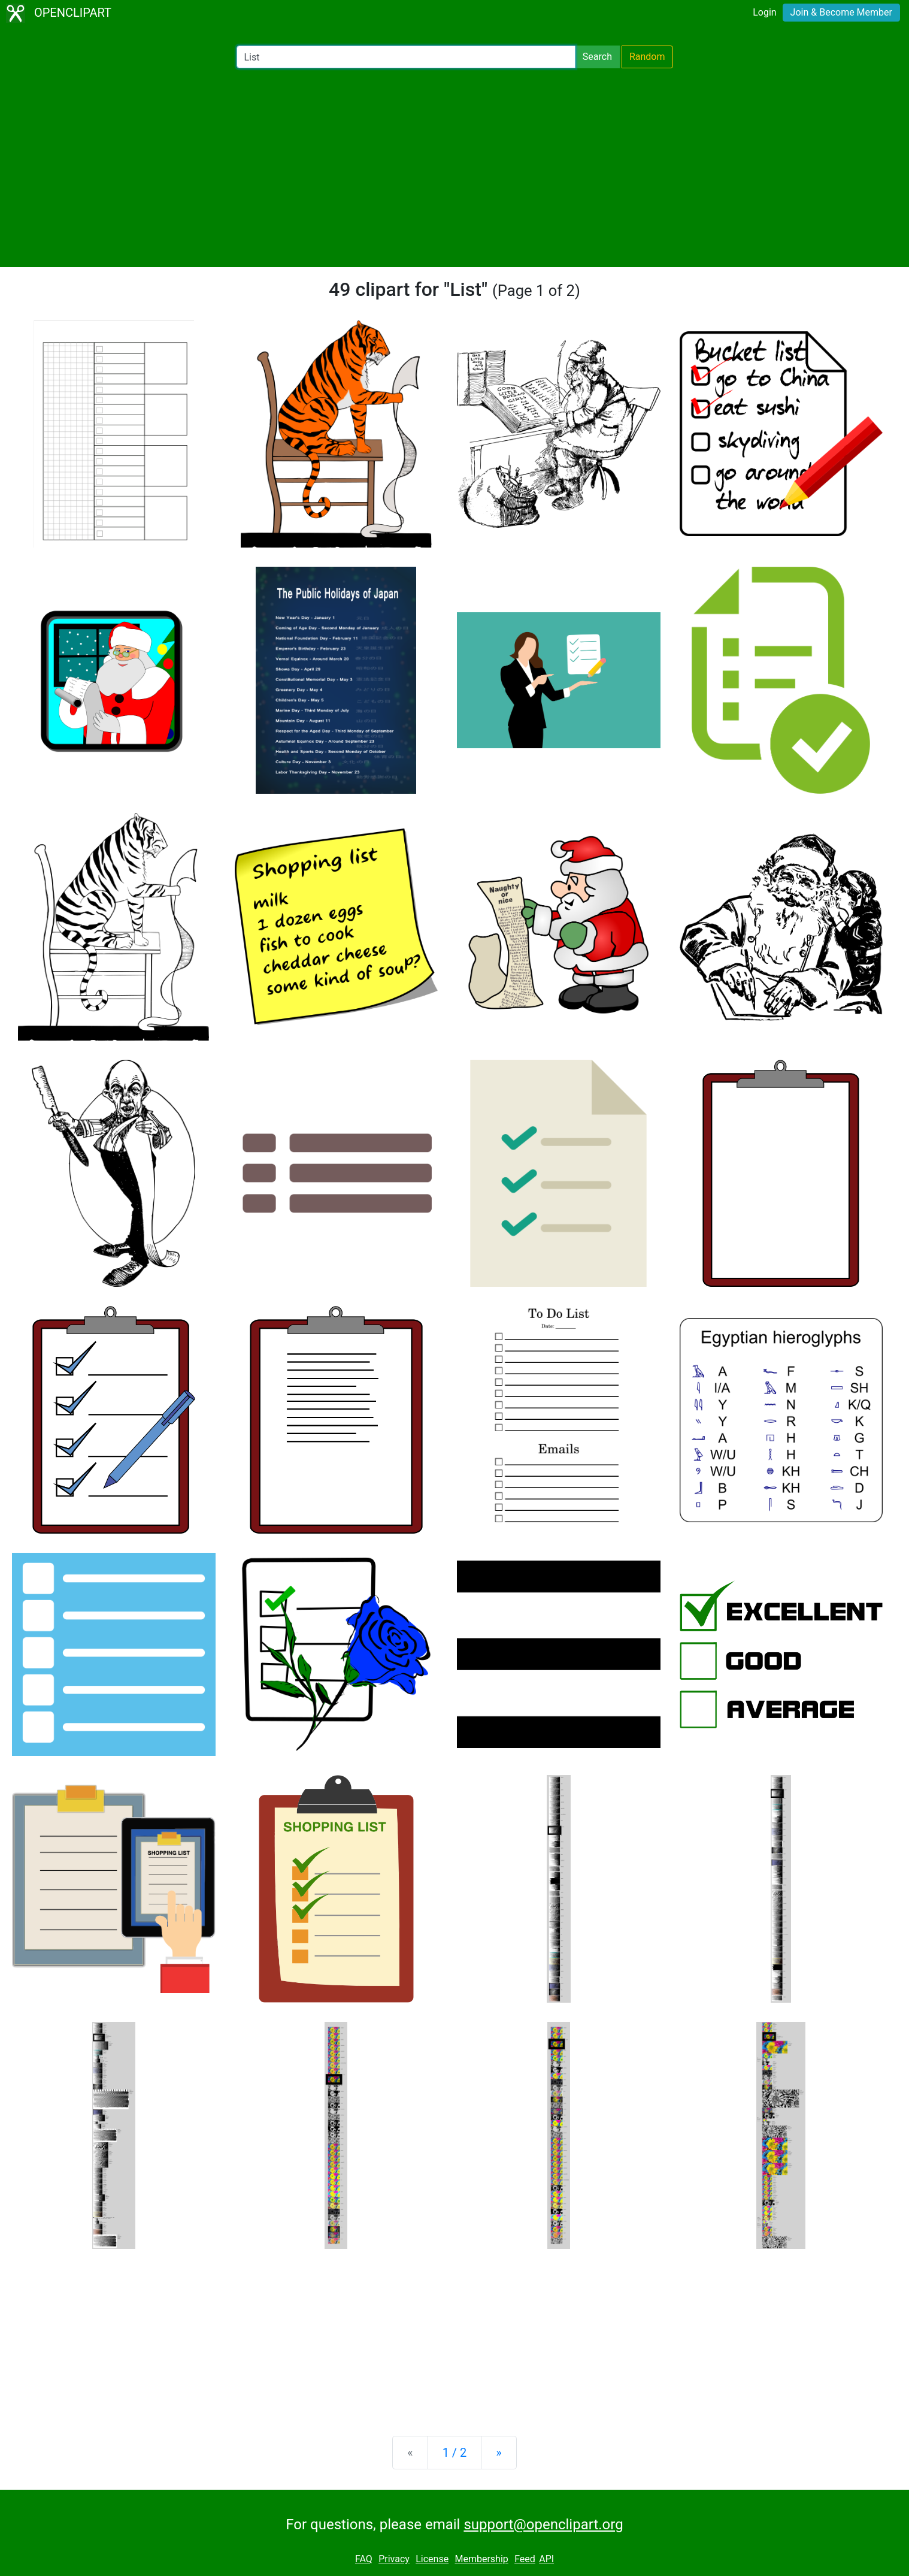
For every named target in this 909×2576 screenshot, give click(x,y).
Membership (481, 2559)
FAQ (363, 2559)
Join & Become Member (841, 12)
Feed (524, 2559)
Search (597, 56)
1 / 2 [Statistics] (455, 2452)
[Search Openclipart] (406, 57)
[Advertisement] (454, 168)
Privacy (394, 2559)
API (546, 2559)
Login (764, 12)
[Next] (498, 2452)
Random (647, 56)
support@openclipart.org (543, 2524)
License (432, 2559)
